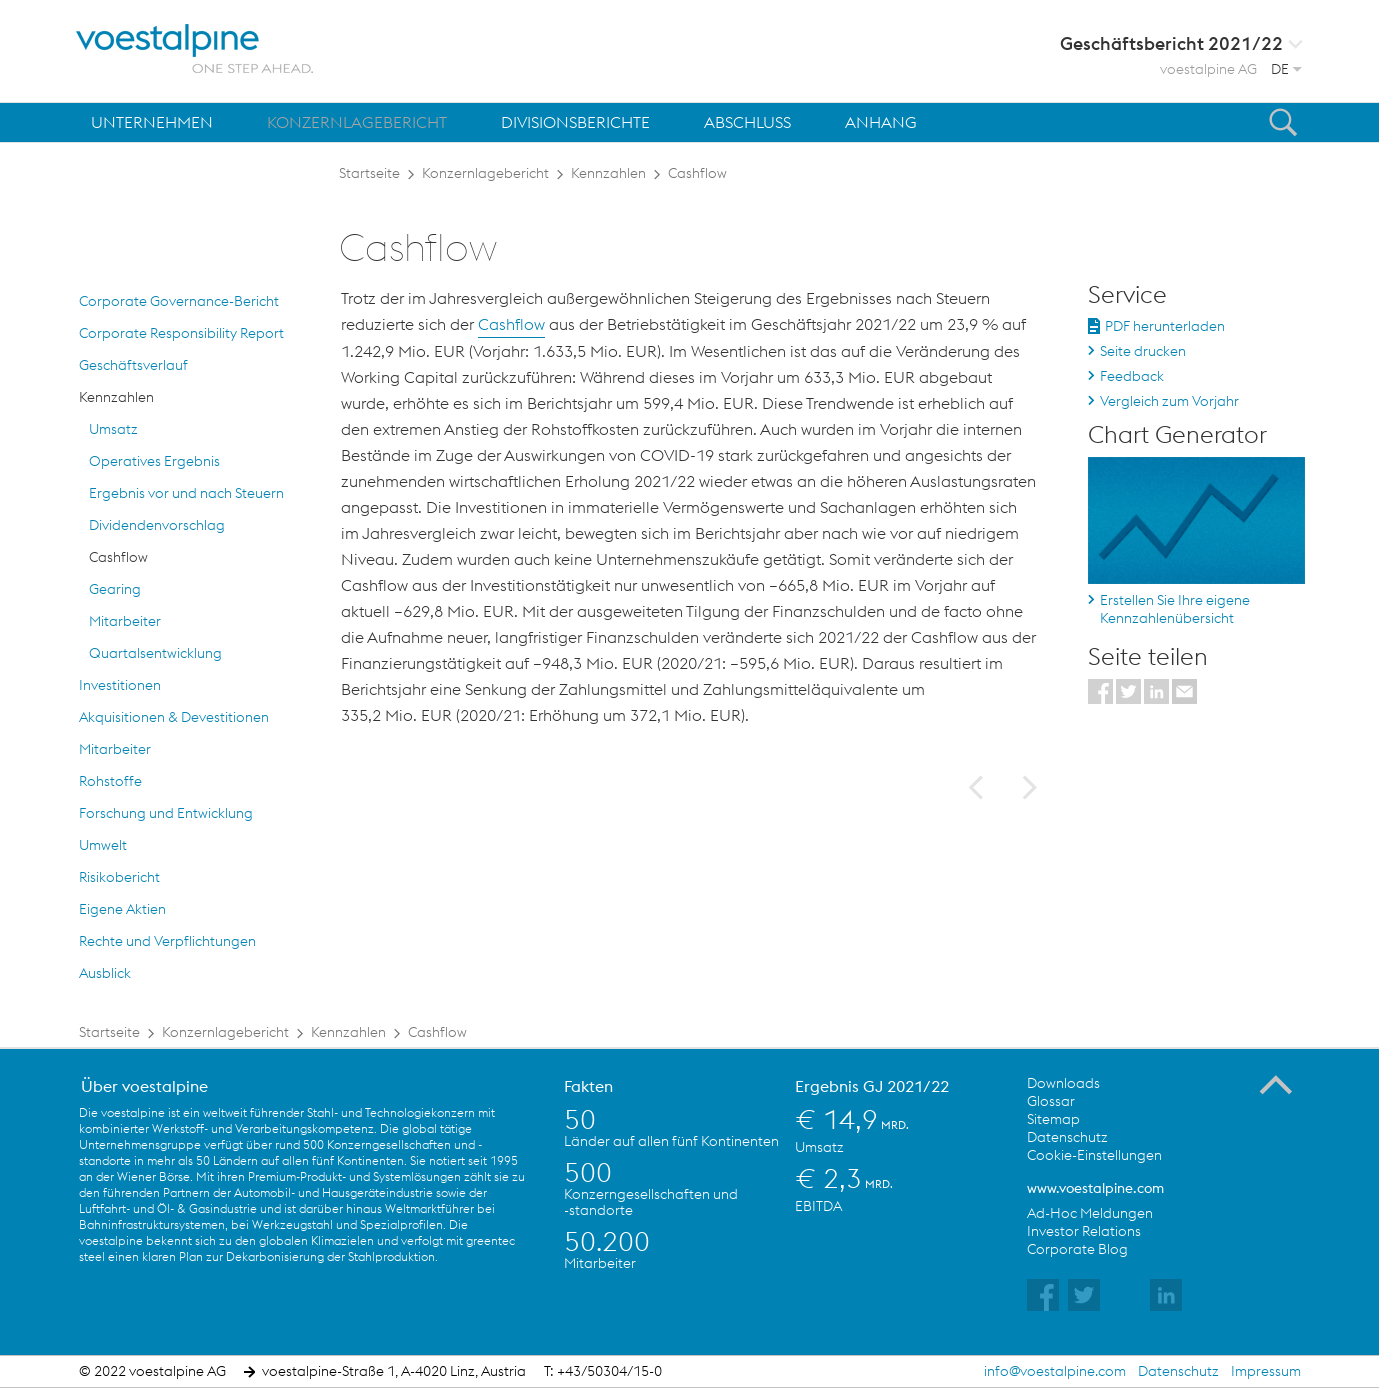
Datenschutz (1067, 1137)
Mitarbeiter (125, 621)
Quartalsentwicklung (155, 653)
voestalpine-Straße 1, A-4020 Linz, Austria (394, 1371)
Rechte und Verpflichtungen (167, 941)
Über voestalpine (144, 1086)
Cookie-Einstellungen (1094, 1155)
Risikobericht (119, 877)
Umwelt (103, 845)
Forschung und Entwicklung (166, 813)
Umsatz (113, 429)
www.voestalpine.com (1095, 1188)
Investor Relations (1084, 1231)
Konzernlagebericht (485, 173)
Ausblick (105, 973)
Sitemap (1053, 1119)
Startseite (369, 173)
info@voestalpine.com (1055, 1371)
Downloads (1063, 1083)
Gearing (115, 589)
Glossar (1051, 1101)
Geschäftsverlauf (133, 365)
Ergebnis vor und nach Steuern (186, 493)
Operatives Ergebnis (154, 461)
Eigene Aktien (122, 909)
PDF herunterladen (1165, 326)
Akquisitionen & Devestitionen (174, 717)
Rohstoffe (110, 781)
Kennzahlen (608, 173)
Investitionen (120, 685)
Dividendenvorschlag (157, 525)
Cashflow (697, 173)
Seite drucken (1143, 351)
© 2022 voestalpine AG (152, 1371)
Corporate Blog (1077, 1249)
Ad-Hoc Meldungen (1090, 1213)
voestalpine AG (1208, 69)
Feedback (1132, 376)
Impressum (1266, 1371)
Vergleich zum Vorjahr (1169, 401)
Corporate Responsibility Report (181, 333)
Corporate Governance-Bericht (179, 301)
